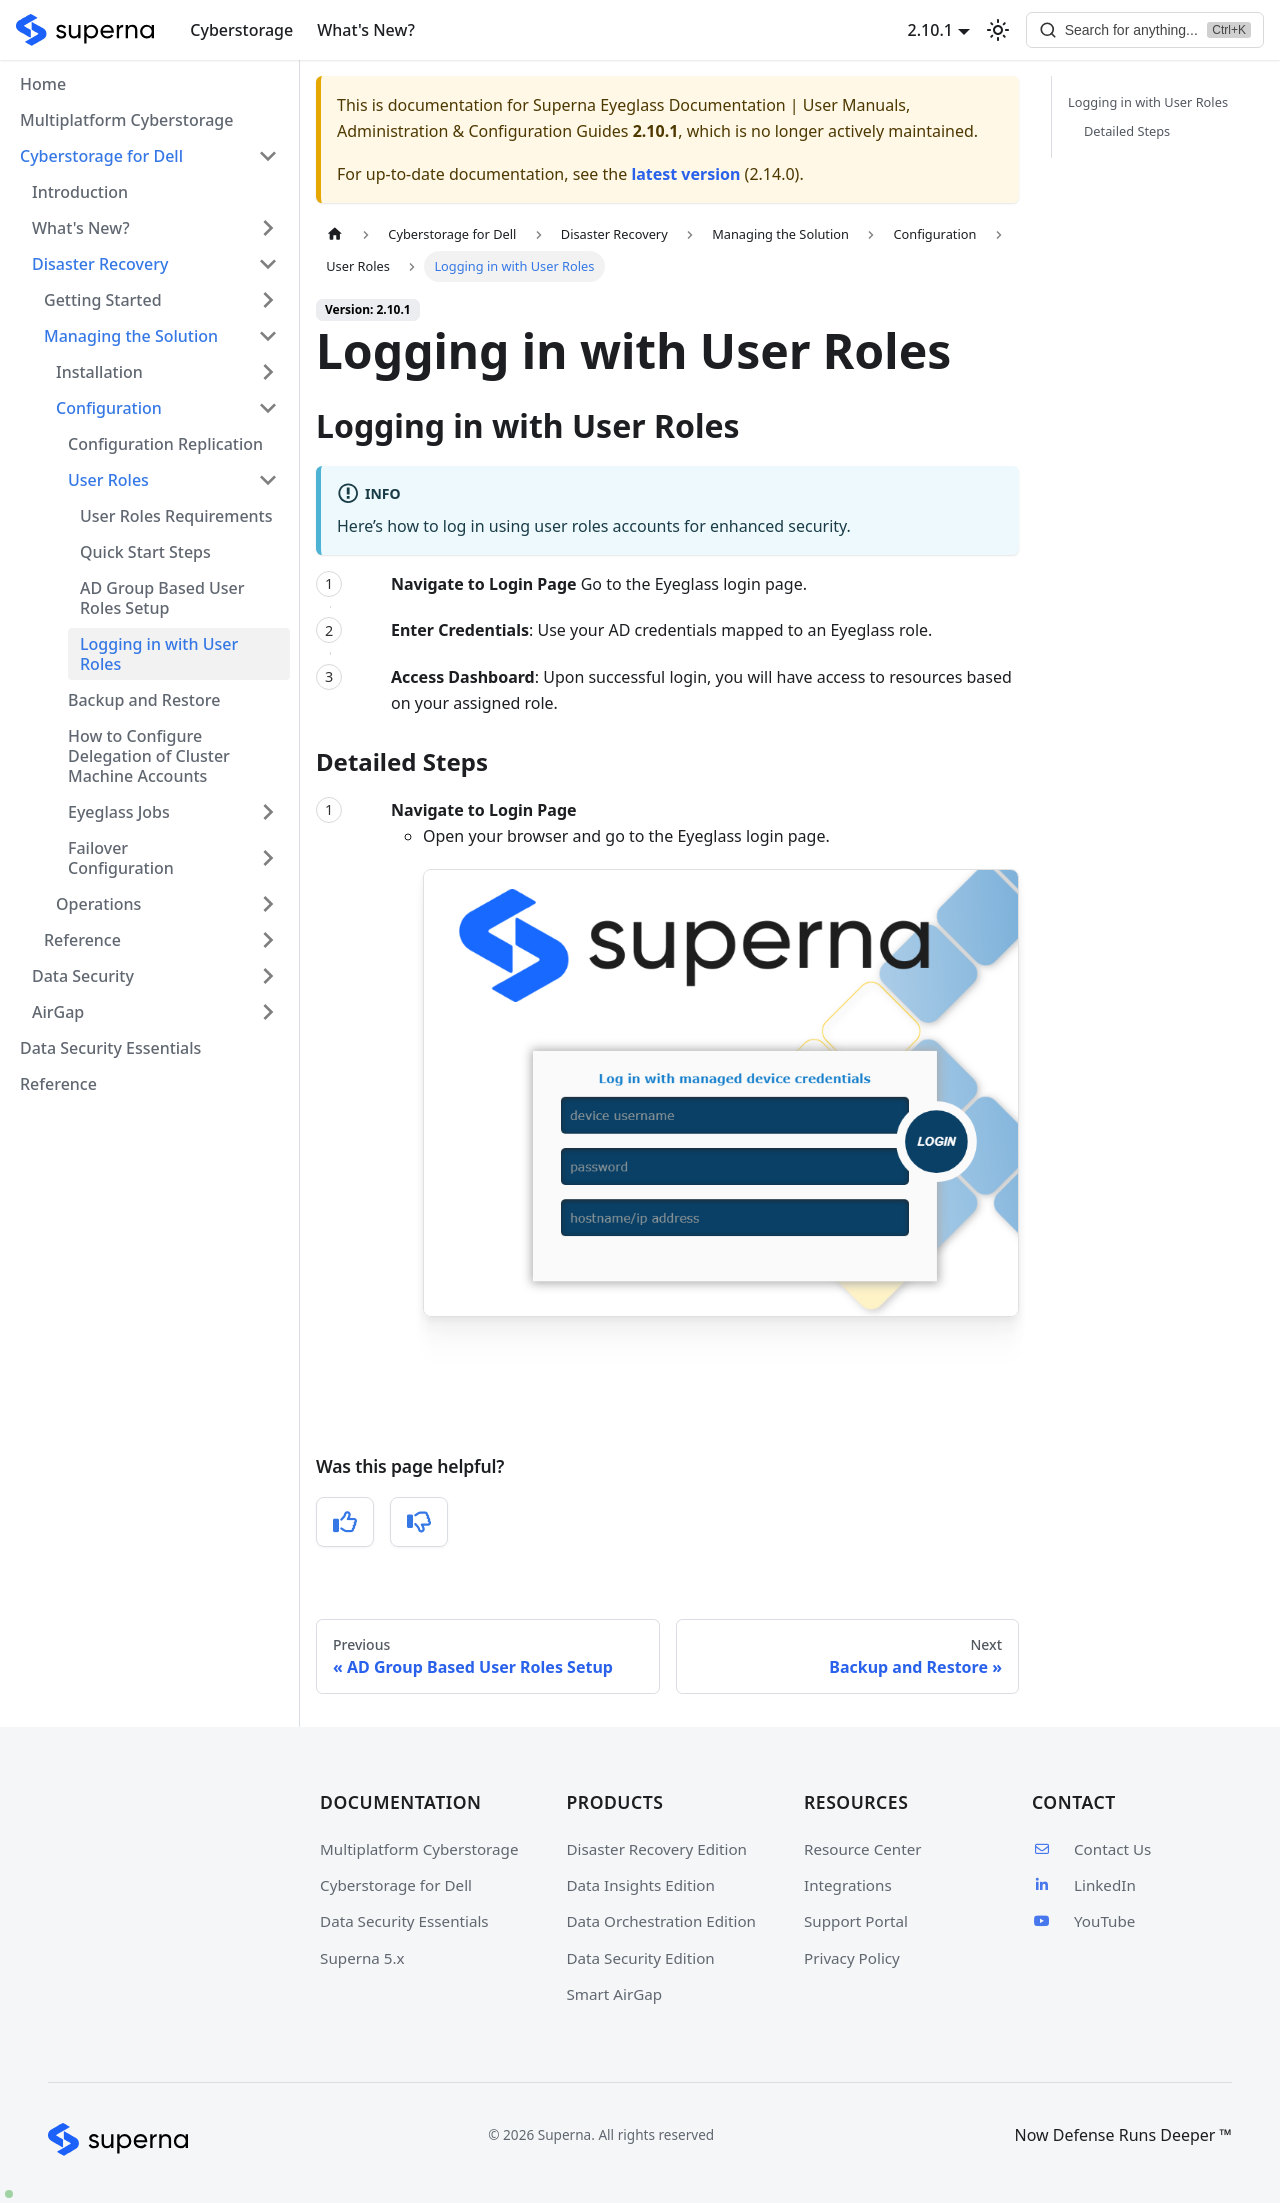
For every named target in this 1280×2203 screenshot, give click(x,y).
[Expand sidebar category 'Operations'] (268, 904)
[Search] (1144, 30)
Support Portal (856, 1921)
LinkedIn (1084, 1885)
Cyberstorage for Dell (396, 1885)
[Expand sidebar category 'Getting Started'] (268, 300)
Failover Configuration (121, 858)
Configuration (109, 408)
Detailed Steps (1127, 131)
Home (43, 84)
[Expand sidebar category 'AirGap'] (268, 1012)
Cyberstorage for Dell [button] (101, 156)
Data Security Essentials (110, 1048)
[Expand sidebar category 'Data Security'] (268, 976)
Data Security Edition (641, 1958)
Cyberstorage (241, 30)
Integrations (848, 1885)
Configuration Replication (165, 444)
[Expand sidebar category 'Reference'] (268, 940)
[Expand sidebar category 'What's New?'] (268, 228)
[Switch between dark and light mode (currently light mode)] (996, 30)
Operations (98, 904)
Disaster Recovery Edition (657, 1849)
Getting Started (103, 300)
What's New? (366, 30)
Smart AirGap (615, 1994)
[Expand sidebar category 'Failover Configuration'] (268, 858)
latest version (685, 174)
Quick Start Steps (145, 552)
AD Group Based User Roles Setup (162, 598)
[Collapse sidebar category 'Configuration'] (268, 408)
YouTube (1083, 1921)
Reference (82, 940)
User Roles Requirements (176, 516)
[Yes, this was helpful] (345, 1522)
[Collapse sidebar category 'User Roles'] (268, 480)
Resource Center (863, 1849)
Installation (99, 372)
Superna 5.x (362, 1958)
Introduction (80, 192)
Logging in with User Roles (159, 654)
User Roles (108, 480)
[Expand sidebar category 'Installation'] (268, 372)
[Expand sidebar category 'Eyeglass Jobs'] (268, 812)
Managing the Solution (131, 336)
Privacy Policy (852, 1958)
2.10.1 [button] (928, 30)
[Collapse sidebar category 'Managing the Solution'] (268, 336)
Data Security (83, 976)
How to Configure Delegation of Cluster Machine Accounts (149, 756)
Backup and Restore (144, 700)
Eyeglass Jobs (119, 812)
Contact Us (1091, 1849)
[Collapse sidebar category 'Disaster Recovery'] (268, 264)
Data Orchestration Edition (661, 1921)
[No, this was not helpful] (419, 1522)
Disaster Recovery (100, 264)
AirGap (58, 1012)
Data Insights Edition (641, 1885)
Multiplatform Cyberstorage (126, 120)
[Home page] (335, 234)
